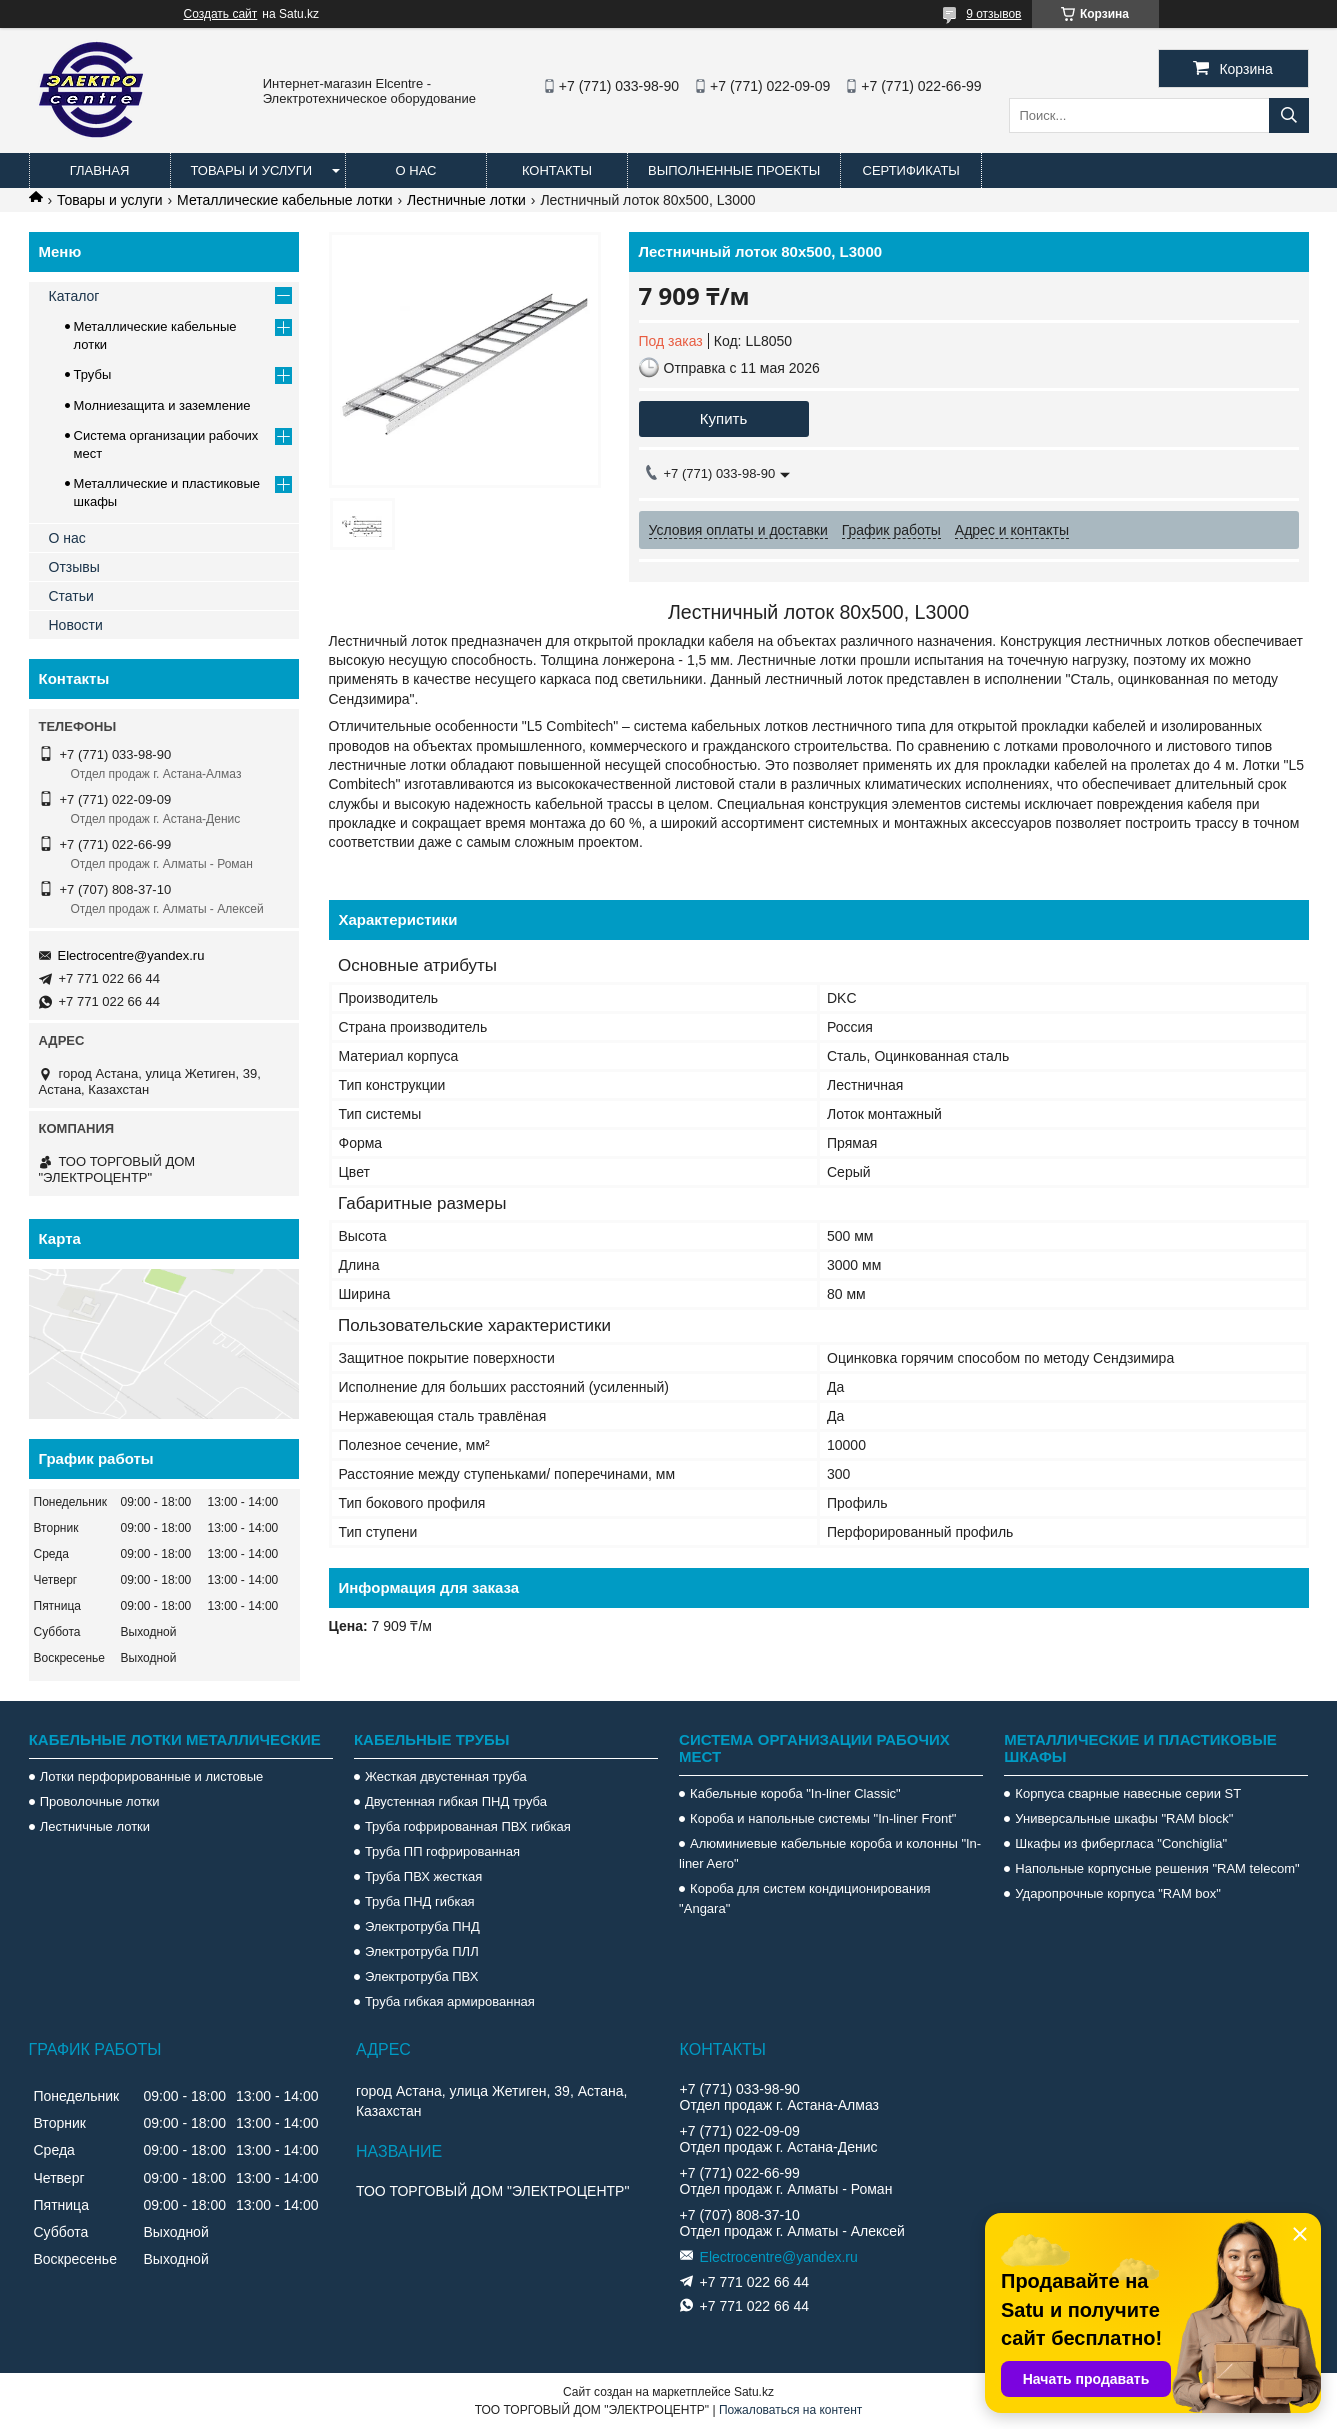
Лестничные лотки (466, 200)
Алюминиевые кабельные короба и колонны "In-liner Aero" (830, 1853)
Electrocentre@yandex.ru (131, 955)
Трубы (93, 374)
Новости (76, 625)
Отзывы (74, 567)
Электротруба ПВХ (421, 1976)
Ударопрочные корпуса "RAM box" (1118, 1893)
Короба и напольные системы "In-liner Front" (823, 1818)
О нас (416, 170)
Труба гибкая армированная (450, 2001)
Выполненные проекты (734, 170)
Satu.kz (754, 2392)
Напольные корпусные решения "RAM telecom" (1157, 1868)
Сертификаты (911, 170)
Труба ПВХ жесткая (423, 1876)
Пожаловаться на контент (790, 2410)
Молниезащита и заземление (162, 405)
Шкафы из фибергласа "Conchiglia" (1121, 1843)
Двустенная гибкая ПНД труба (456, 1801)
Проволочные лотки (100, 1801)
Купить (723, 418)
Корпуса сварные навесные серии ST (1128, 1793)
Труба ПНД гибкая (420, 1901)
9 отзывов (993, 14)
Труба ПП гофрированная (442, 1851)
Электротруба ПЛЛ (422, 1951)
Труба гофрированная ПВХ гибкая (468, 1826)
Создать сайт (221, 14)
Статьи (71, 596)
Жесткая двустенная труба (446, 1776)
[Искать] (1289, 115)
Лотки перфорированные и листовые (152, 1776)
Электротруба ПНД (422, 1926)
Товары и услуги (252, 170)
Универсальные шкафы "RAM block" (1124, 1818)
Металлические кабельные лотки (285, 200)
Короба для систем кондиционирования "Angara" (804, 1898)
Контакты (557, 170)
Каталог (74, 296)
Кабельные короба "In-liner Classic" (795, 1793)
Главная (100, 170)
